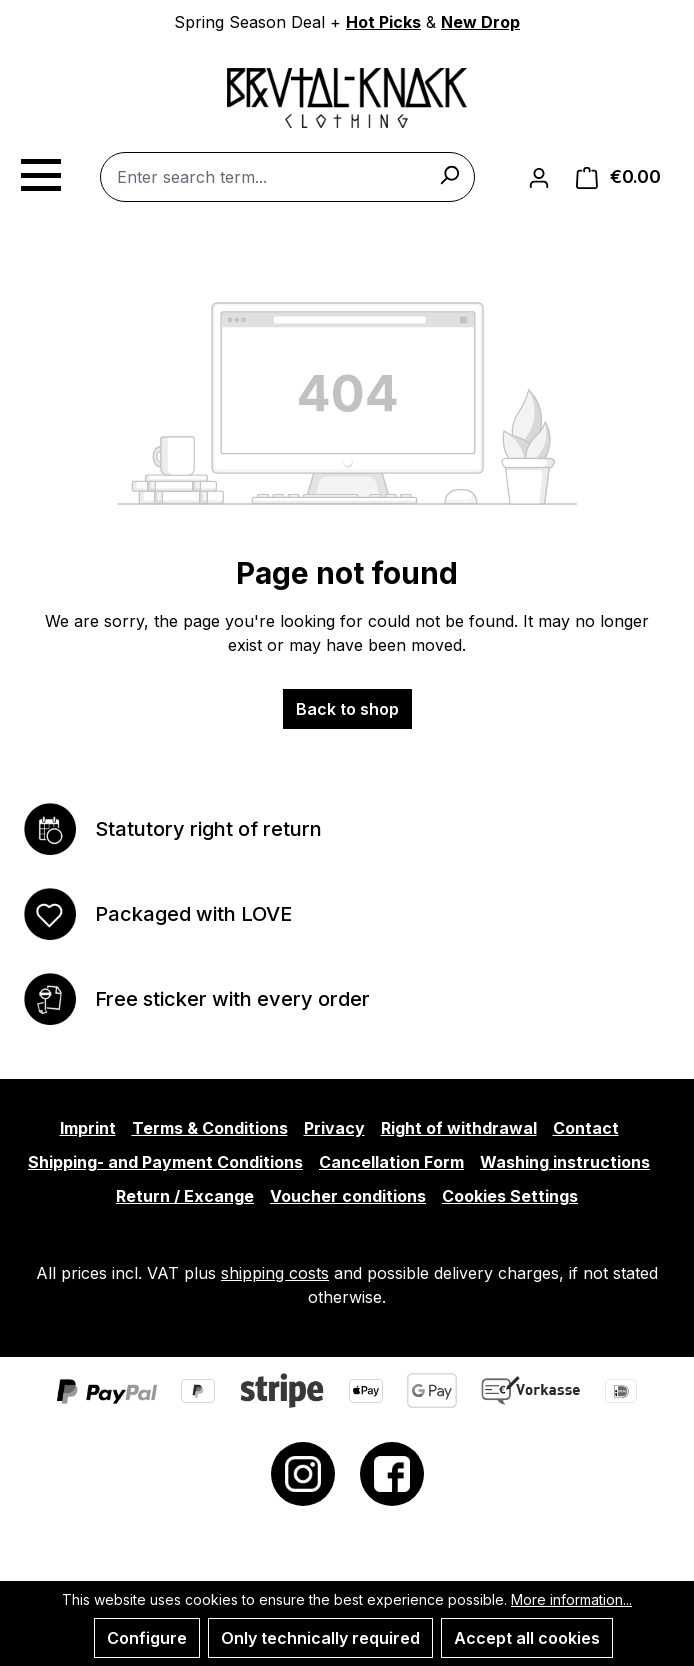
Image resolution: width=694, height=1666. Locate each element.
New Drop (480, 22)
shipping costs (275, 1273)
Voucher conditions (348, 1196)
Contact (586, 1128)
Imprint (88, 1128)
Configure (147, 1638)
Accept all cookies (527, 1638)
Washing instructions (565, 1162)
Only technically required (320, 1638)
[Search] (449, 174)
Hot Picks (383, 22)
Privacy (334, 1128)
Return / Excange (185, 1196)
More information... (571, 1599)
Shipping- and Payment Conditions (165, 1162)
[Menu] (40, 172)
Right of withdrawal (459, 1128)
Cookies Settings (510, 1196)
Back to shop (347, 709)
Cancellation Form (391, 1162)
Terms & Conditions (210, 1128)
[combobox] (287, 177)
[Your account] (539, 177)
